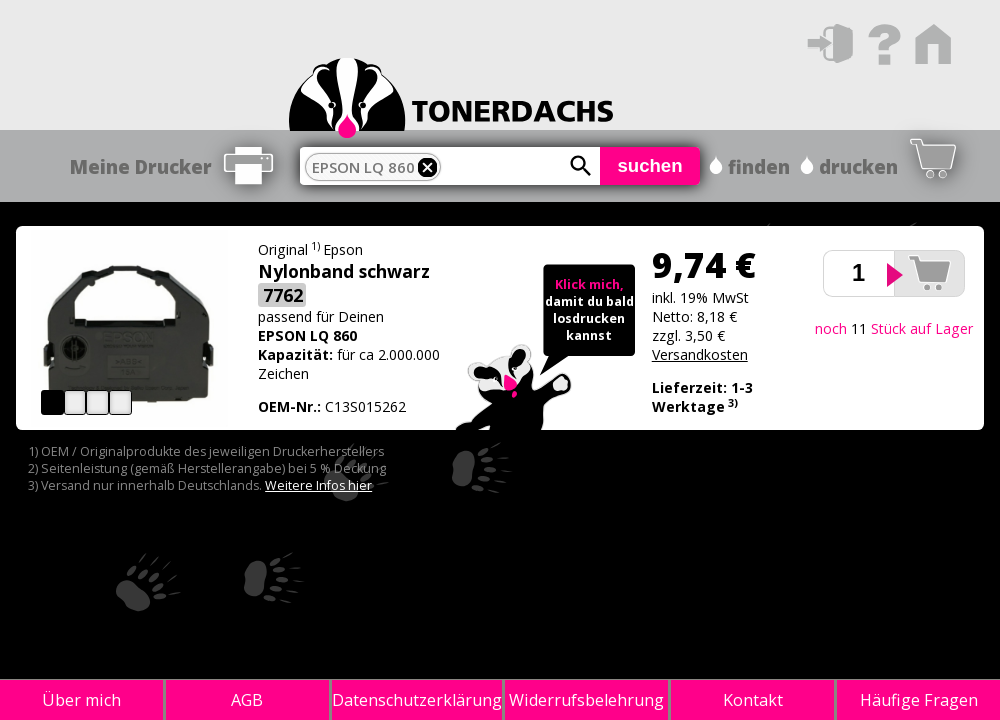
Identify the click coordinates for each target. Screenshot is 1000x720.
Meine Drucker (141, 166)
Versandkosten (700, 354)
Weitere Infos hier (318, 485)
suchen (649, 165)
